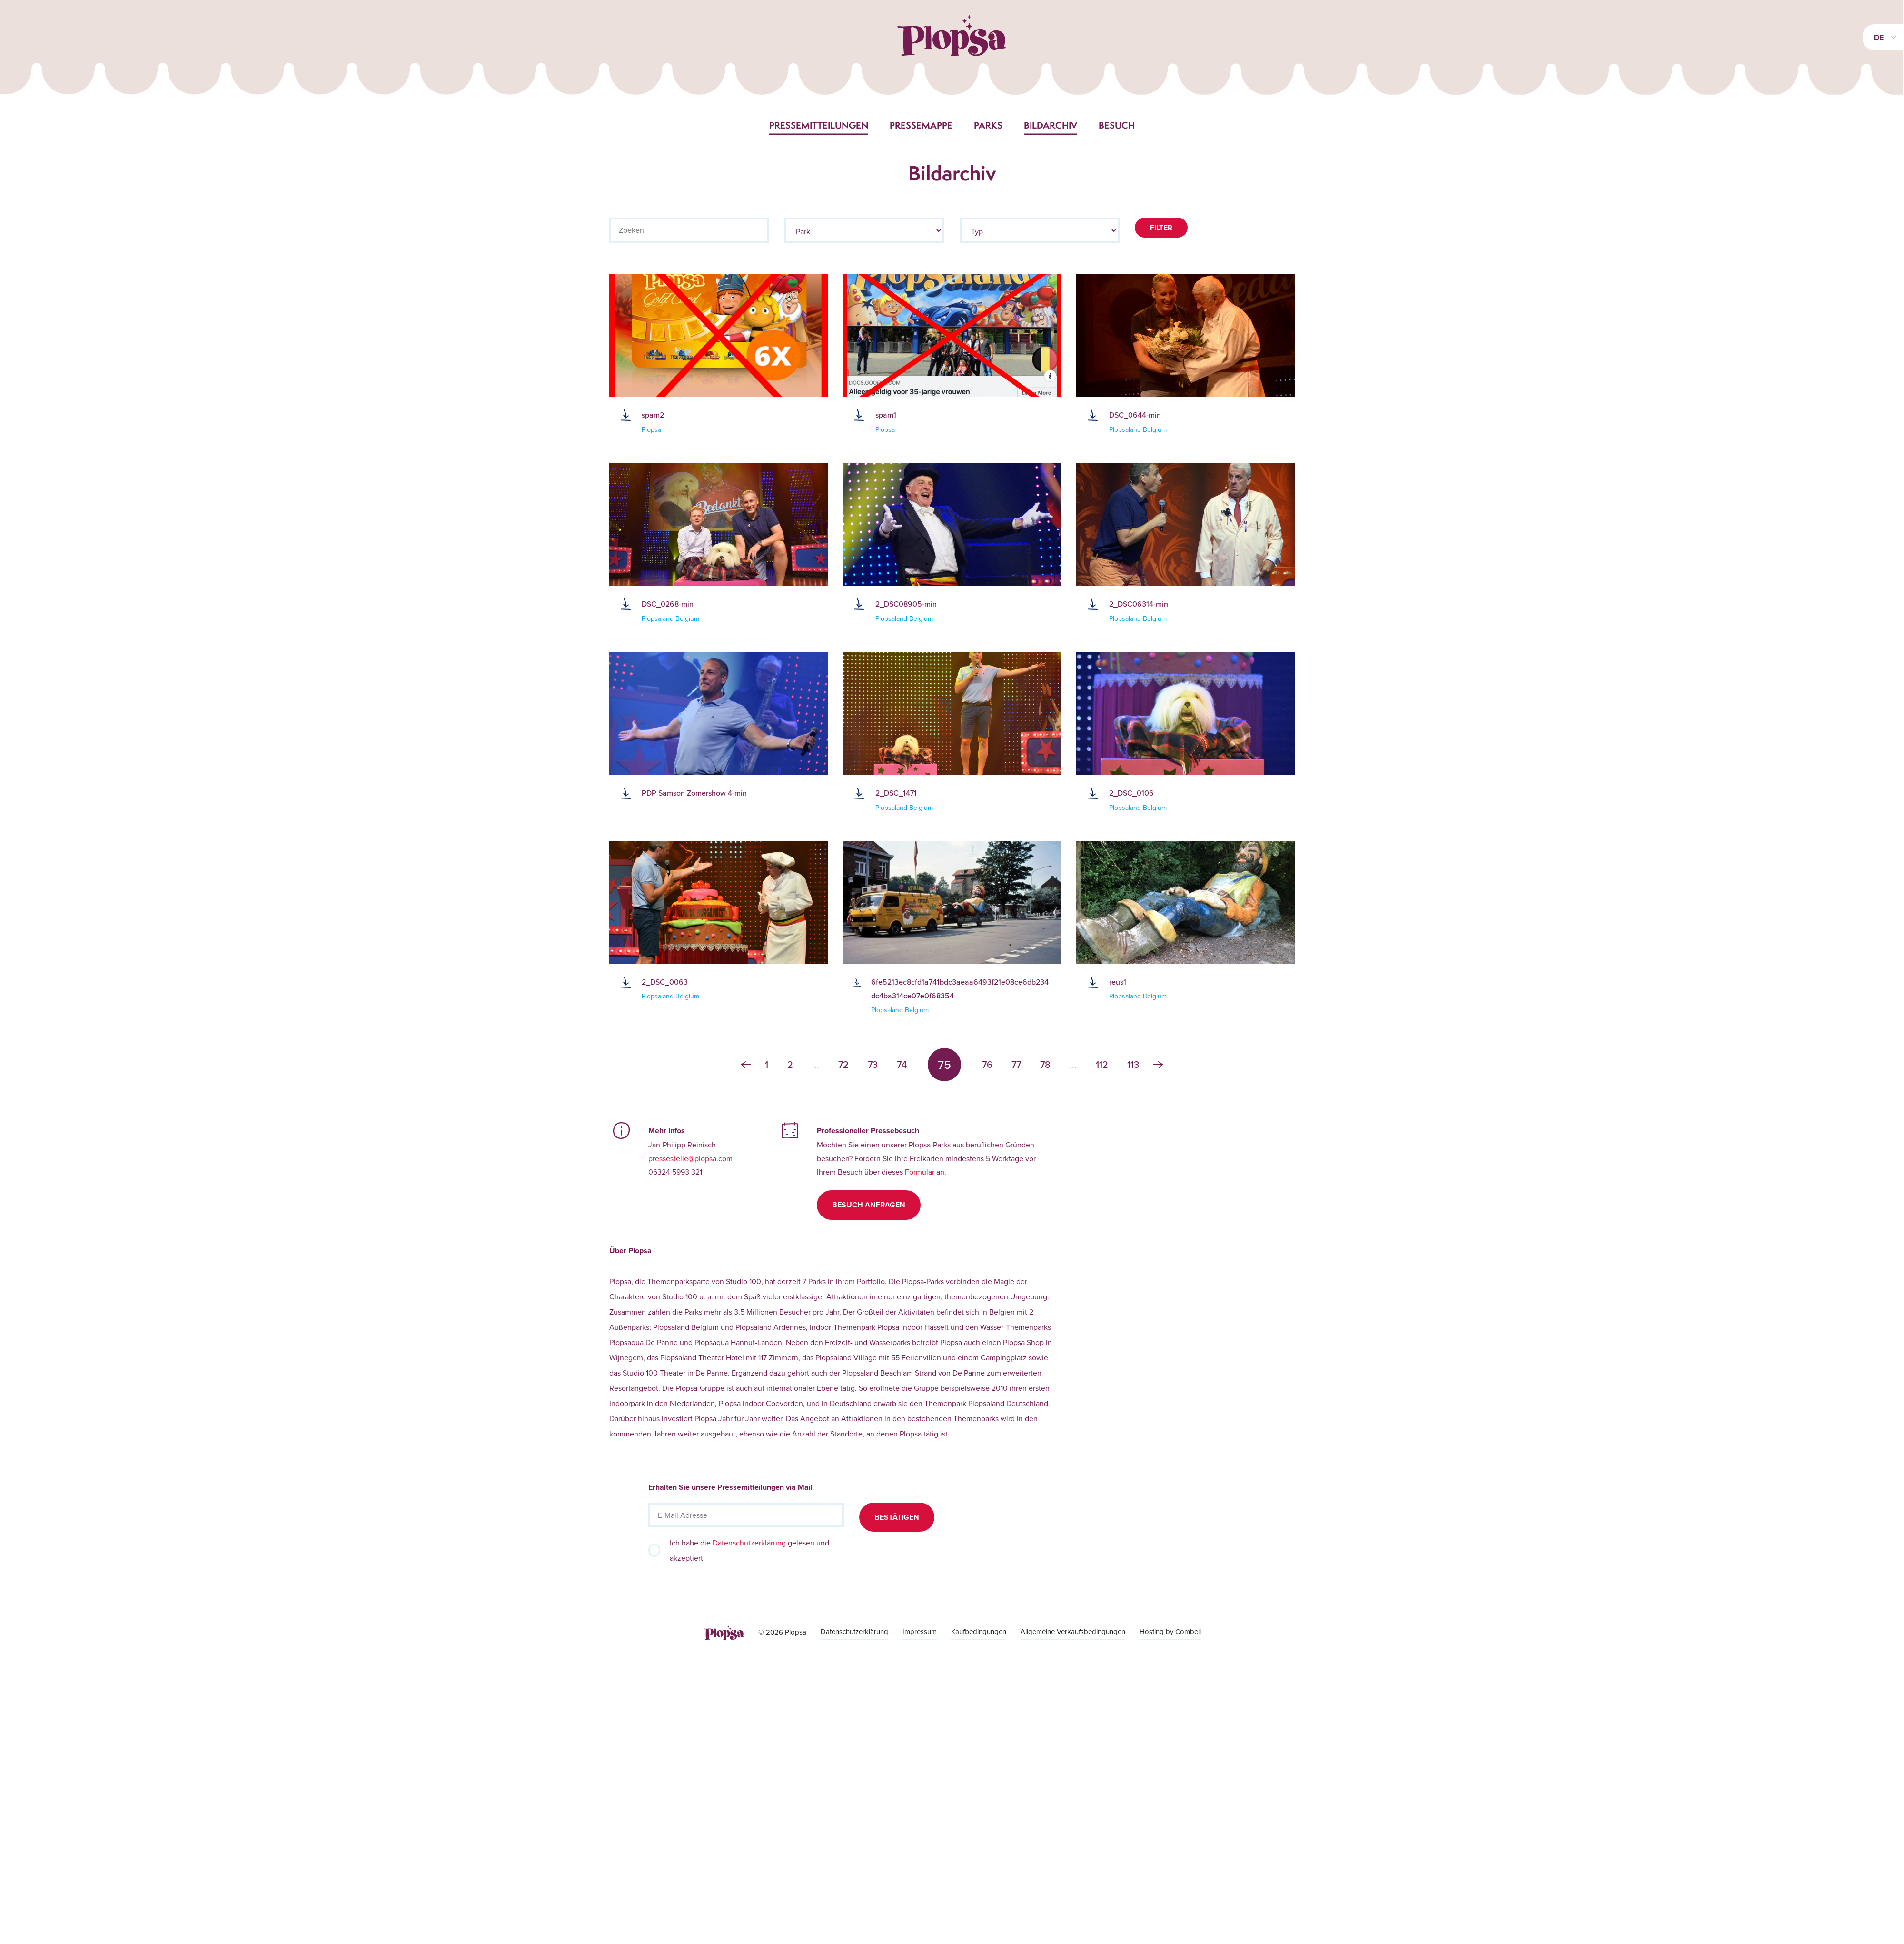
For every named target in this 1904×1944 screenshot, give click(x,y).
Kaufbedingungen (978, 1631)
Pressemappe (921, 125)
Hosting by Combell (1170, 1631)
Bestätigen (896, 1517)
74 (902, 1064)
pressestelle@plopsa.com (690, 1158)
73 (873, 1064)
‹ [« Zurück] (745, 1064)
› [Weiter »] (1158, 1064)
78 (1045, 1064)
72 (843, 1064)
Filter (1161, 227)
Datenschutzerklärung (749, 1542)
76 (987, 1064)
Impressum (919, 1631)
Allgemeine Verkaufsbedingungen (1073, 1631)
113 (1133, 1064)
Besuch (1117, 125)
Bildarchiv (1050, 125)
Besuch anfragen (868, 1204)
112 (1102, 1064)
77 (1016, 1064)
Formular (919, 1171)
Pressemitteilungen (818, 125)
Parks (988, 125)
